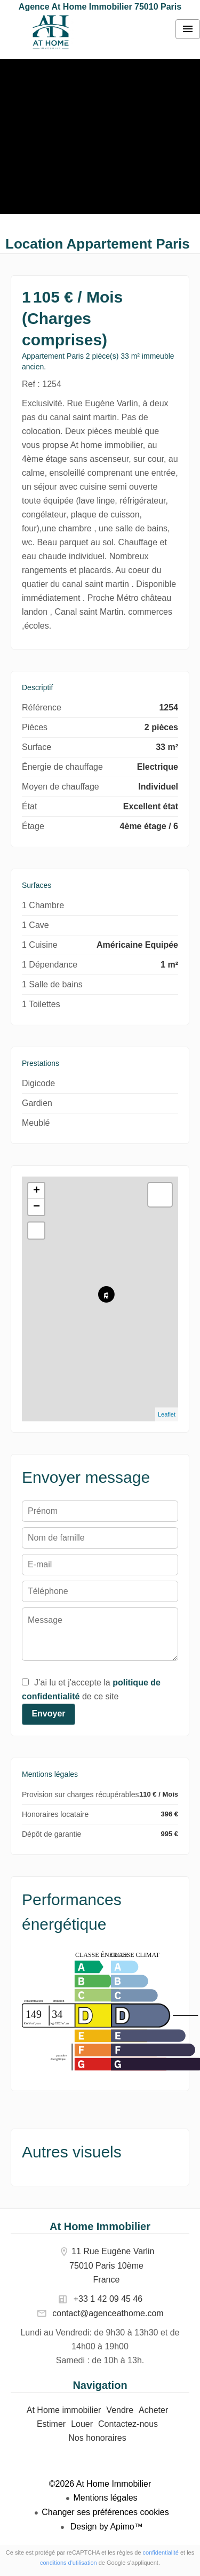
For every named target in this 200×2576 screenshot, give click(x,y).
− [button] (36, 1207)
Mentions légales (105, 2497)
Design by (105, 2526)
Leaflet (166, 1414)
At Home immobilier (51, 32)
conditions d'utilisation (68, 2562)
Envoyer (48, 1713)
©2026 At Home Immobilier (100, 2483)
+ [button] (36, 1191)
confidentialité (161, 2552)
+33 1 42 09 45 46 (108, 2298)
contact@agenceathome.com (107, 2313)
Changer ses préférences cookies (105, 2512)
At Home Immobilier (100, 2226)
